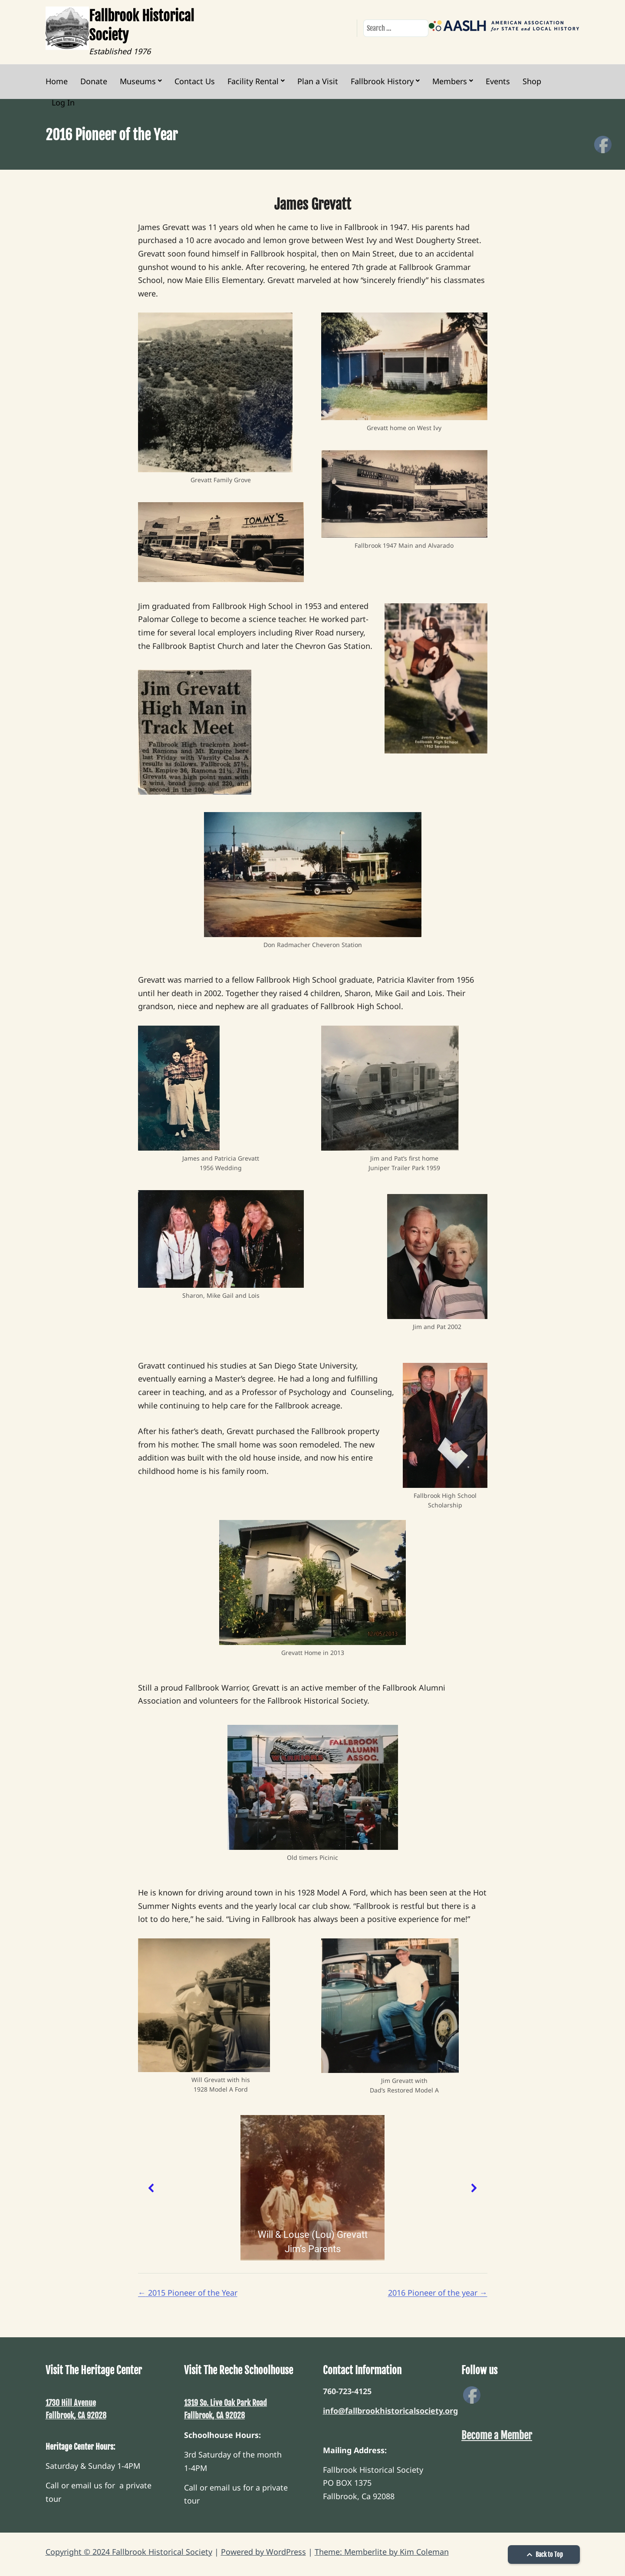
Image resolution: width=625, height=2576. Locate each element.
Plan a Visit (317, 81)
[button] (151, 2188)
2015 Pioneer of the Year (187, 2292)
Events (498, 81)
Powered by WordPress (263, 2551)
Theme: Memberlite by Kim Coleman (382, 2551)
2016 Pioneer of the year (437, 2292)
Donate (93, 81)
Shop (532, 81)
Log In (63, 102)
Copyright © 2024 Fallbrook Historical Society (129, 2551)
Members (449, 81)
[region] (312, 2187)
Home (57, 81)
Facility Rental (253, 81)
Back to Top (544, 2554)
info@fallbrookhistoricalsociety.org (390, 2410)
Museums (138, 81)
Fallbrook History (382, 81)
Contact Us (194, 81)
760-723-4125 (347, 2391)
